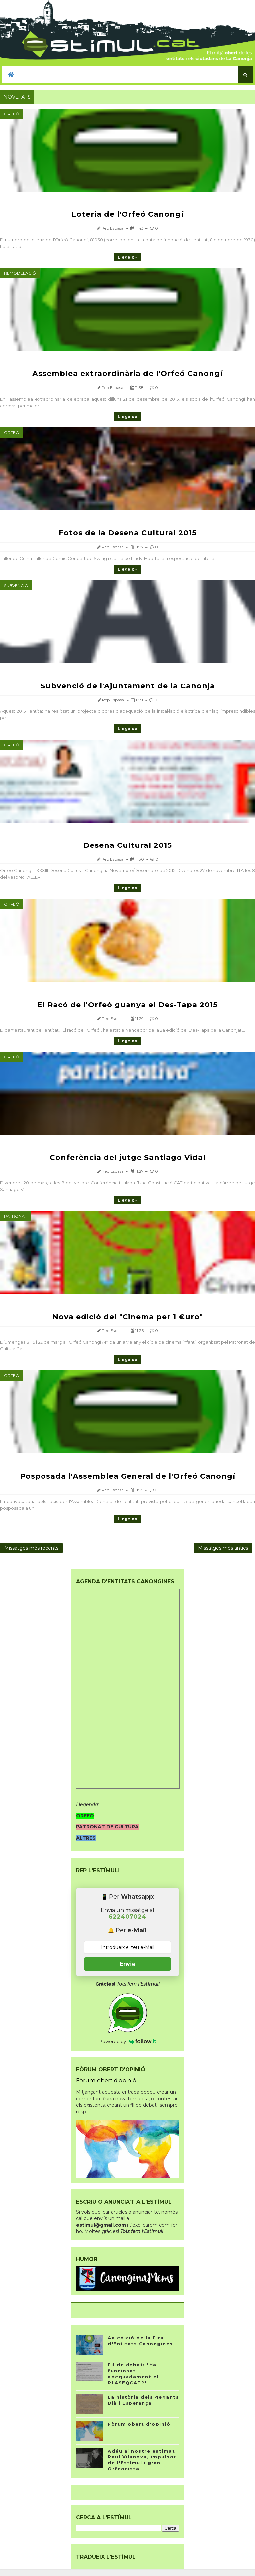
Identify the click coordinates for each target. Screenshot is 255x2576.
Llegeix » (127, 257)
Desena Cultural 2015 (127, 845)
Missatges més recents (31, 1548)
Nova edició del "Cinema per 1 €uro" (127, 1316)
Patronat (15, 1216)
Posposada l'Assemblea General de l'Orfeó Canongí (127, 1476)
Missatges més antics (223, 1548)
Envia (127, 1964)
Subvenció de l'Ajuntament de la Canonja (128, 686)
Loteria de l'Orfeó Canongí (127, 214)
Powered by (127, 2041)
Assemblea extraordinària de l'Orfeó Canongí (127, 373)
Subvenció (16, 585)
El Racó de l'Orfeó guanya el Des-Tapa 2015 (127, 1004)
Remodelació (20, 273)
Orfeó (11, 113)
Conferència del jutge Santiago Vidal (128, 1157)
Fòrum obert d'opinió (106, 2080)
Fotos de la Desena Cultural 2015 (128, 532)
